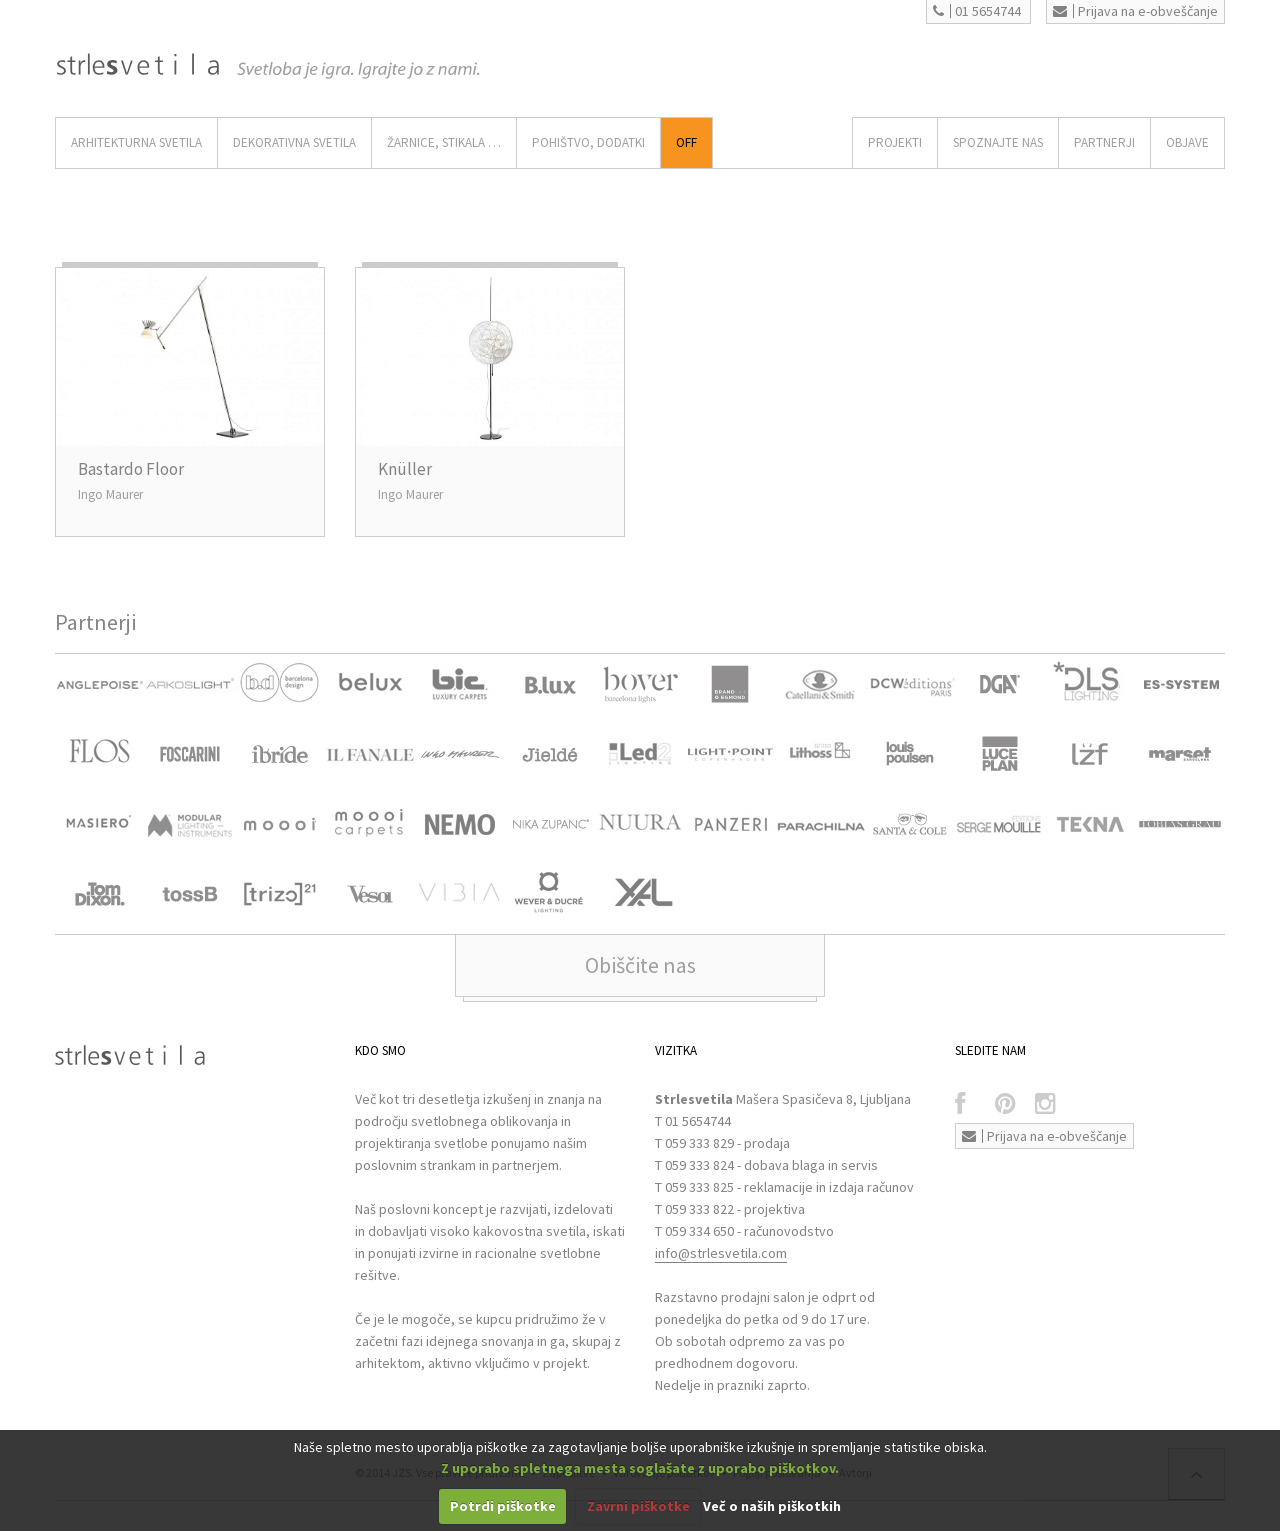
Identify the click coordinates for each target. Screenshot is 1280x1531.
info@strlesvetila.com (721, 1253)
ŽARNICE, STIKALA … (444, 142)
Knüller (405, 469)
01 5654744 (977, 11)
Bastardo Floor (131, 469)
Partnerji (1104, 142)
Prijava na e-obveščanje (1135, 11)
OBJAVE (1187, 142)
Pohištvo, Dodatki (588, 142)
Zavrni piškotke (638, 1506)
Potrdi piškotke (503, 1506)
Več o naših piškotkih (772, 1506)
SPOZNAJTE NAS (998, 142)
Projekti (895, 142)
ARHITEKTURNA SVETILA (136, 142)
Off (686, 142)
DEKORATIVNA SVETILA (294, 142)
